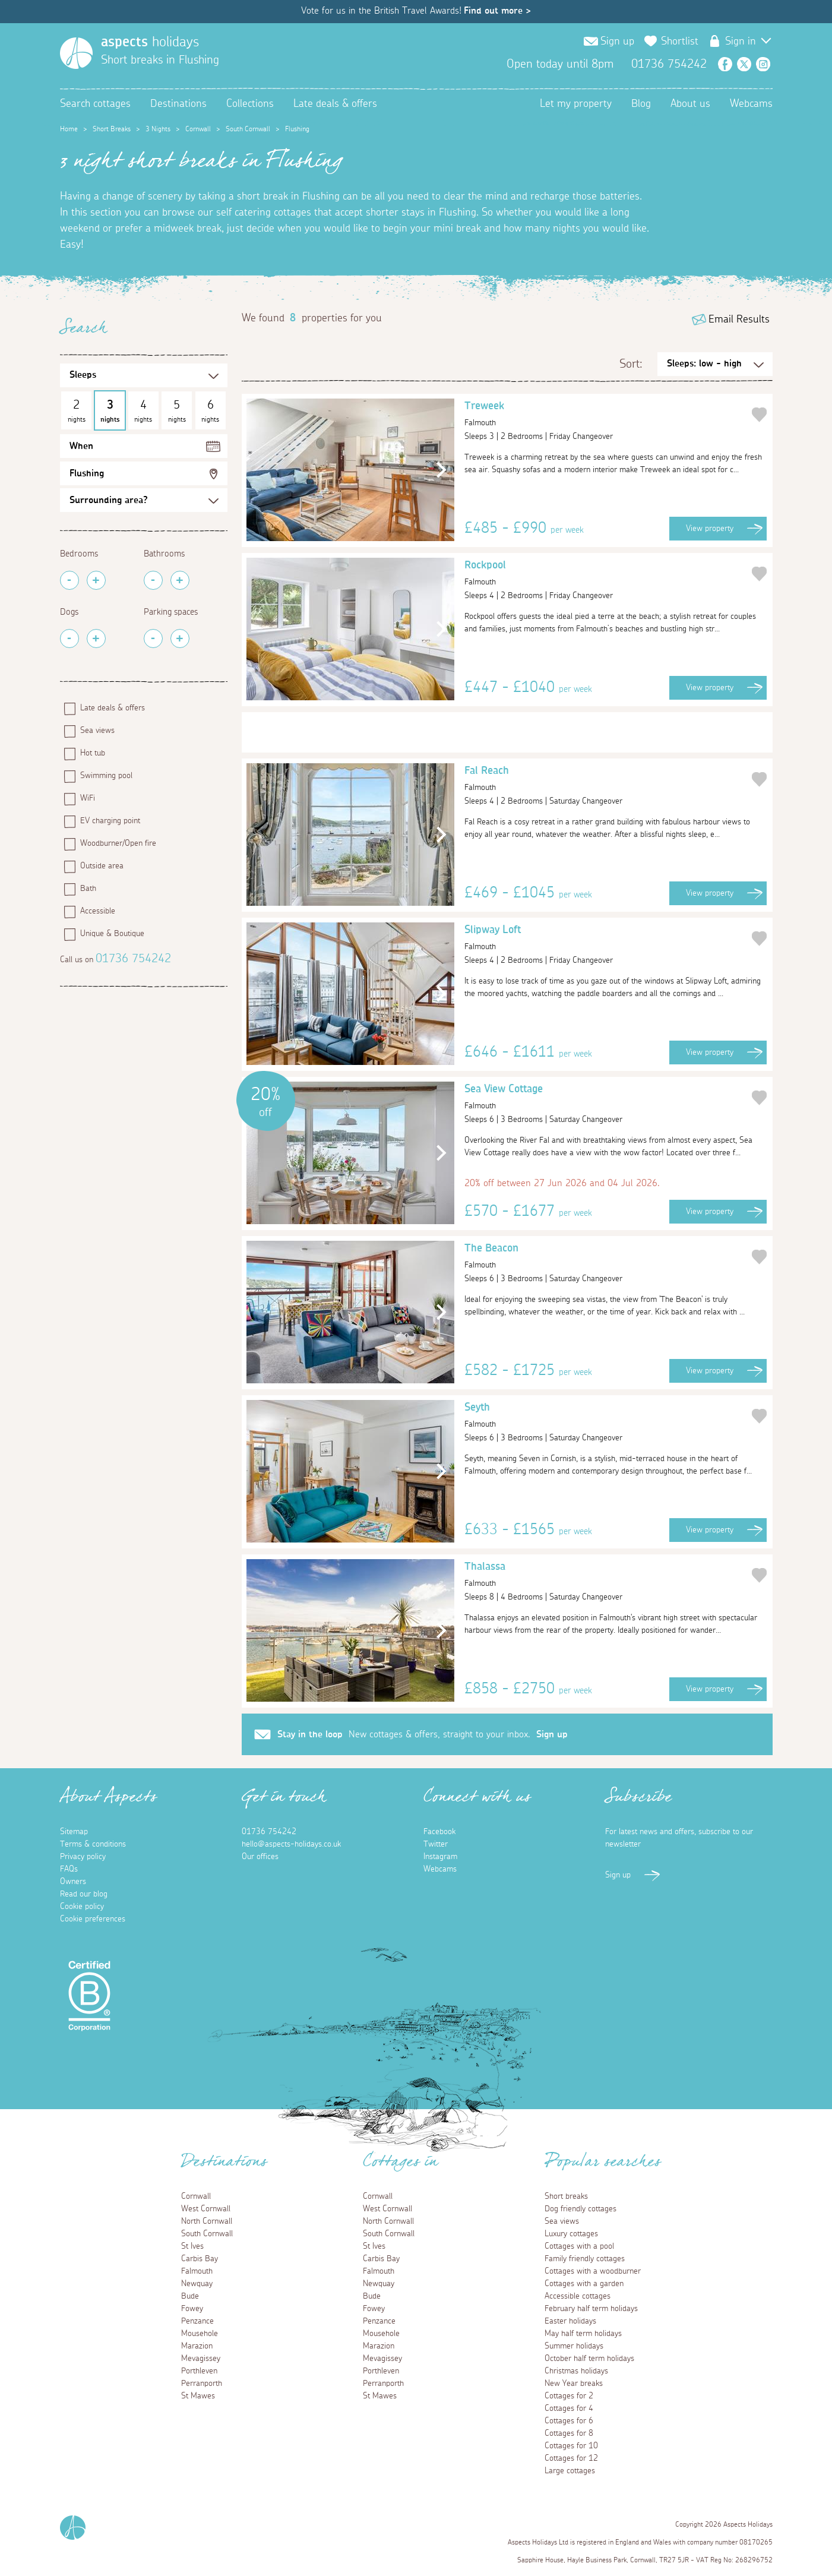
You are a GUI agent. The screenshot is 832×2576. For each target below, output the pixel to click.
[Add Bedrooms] (96, 580)
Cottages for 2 (569, 2396)
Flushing (86, 473)
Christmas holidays (576, 2371)
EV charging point (110, 821)
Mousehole (199, 2334)
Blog (641, 104)
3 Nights (157, 128)
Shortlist (679, 41)
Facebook (725, 64)
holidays (150, 42)
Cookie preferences (92, 1919)
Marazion (197, 2346)
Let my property (576, 104)
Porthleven (199, 2371)
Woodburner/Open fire (118, 843)
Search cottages (95, 104)
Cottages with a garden (584, 2284)
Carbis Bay (199, 2259)
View (709, 528)
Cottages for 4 (569, 2408)
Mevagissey (200, 2358)
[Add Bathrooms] (179, 580)
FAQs (69, 1869)
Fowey (192, 2309)
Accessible (97, 911)
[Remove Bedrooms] (69, 580)
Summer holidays (574, 2346)
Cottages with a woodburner (593, 2271)
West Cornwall (205, 2209)
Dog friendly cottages (580, 2209)
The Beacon (606, 1258)
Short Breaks (112, 128)
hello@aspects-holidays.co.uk (291, 1844)
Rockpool (606, 575)
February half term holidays (591, 2309)
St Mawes (198, 2396)
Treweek (606, 416)
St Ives (192, 2246)
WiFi (87, 798)
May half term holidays (583, 2334)
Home (69, 128)
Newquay (197, 2284)
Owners (73, 1882)
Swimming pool (106, 776)
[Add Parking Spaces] (179, 638)
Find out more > (497, 10)
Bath (88, 888)
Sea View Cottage (606, 1099)
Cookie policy (82, 1906)
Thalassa (606, 1576)
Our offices (260, 1857)
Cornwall (198, 128)
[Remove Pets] (69, 638)
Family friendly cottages (585, 2259)
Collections (250, 104)
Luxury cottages (571, 2234)
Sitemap (74, 1832)
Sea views (97, 730)
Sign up (617, 41)
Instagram (763, 64)
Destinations (178, 104)
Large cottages (570, 2471)
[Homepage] (76, 53)
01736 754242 (133, 959)
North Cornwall (206, 2221)
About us (690, 104)
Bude (190, 2296)
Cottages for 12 (571, 2458)
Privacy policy (83, 1857)
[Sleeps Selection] (143, 375)
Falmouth (197, 2271)
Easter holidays (570, 2321)
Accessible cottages (577, 2296)
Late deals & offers (335, 104)
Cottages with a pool (579, 2246)
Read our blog (83, 1894)
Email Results (739, 319)
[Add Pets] (96, 638)
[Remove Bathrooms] (153, 580)
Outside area (102, 866)
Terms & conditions (93, 1844)
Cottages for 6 (569, 2421)
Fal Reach (606, 780)
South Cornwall (248, 128)
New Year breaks (574, 2383)
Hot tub (92, 753)
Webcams (751, 104)
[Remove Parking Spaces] (153, 638)
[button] (438, 470)
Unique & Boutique (112, 934)
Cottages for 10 (571, 2446)
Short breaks (566, 2196)
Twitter (744, 64)
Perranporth (201, 2383)
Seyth (606, 1417)
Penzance (197, 2321)
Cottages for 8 (569, 2433)
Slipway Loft (606, 939)
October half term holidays (589, 2358)
